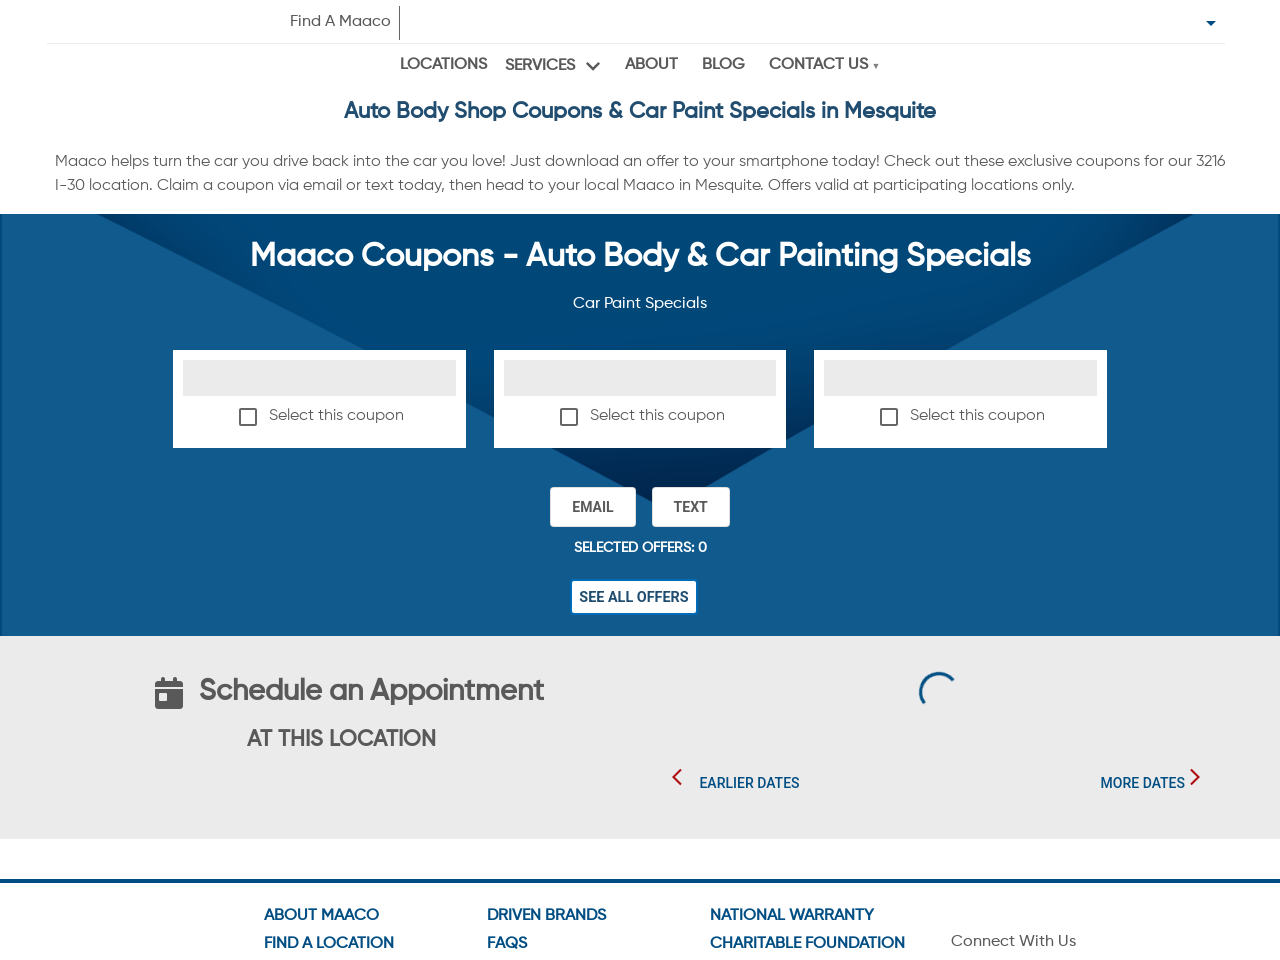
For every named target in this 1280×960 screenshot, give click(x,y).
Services (540, 66)
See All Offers (634, 597)
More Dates (1143, 783)
